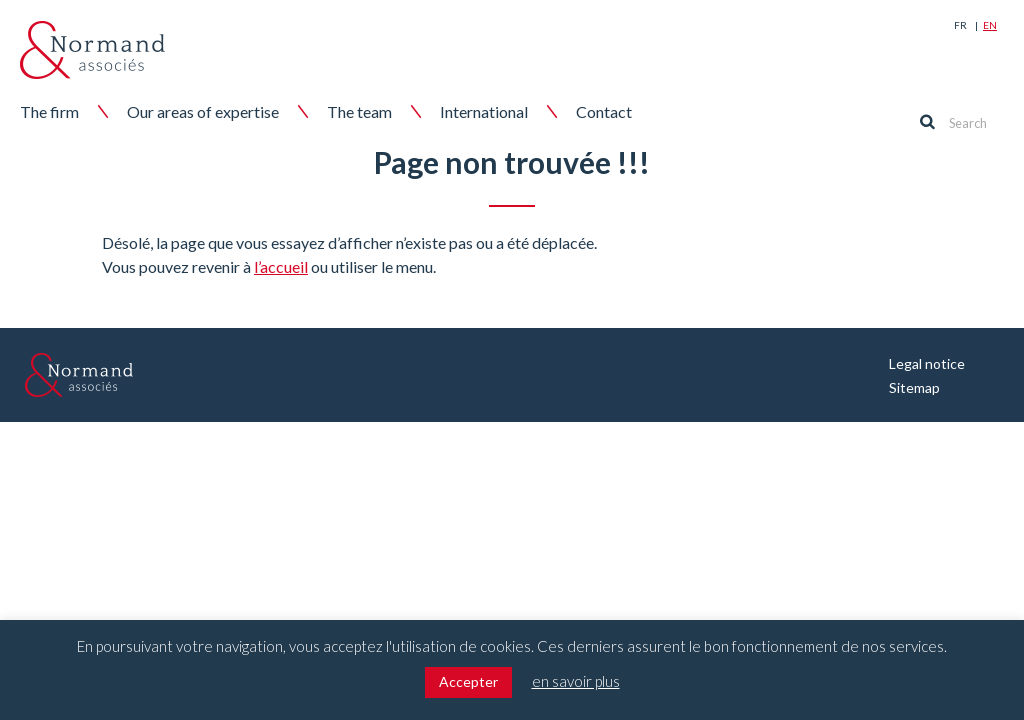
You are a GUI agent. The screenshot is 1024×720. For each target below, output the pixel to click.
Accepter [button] (468, 681)
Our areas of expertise (203, 111)
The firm (49, 111)
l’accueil (281, 266)
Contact (604, 111)
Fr (960, 25)
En (990, 25)
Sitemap (914, 387)
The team (359, 111)
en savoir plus (576, 681)
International (484, 111)
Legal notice (927, 363)
